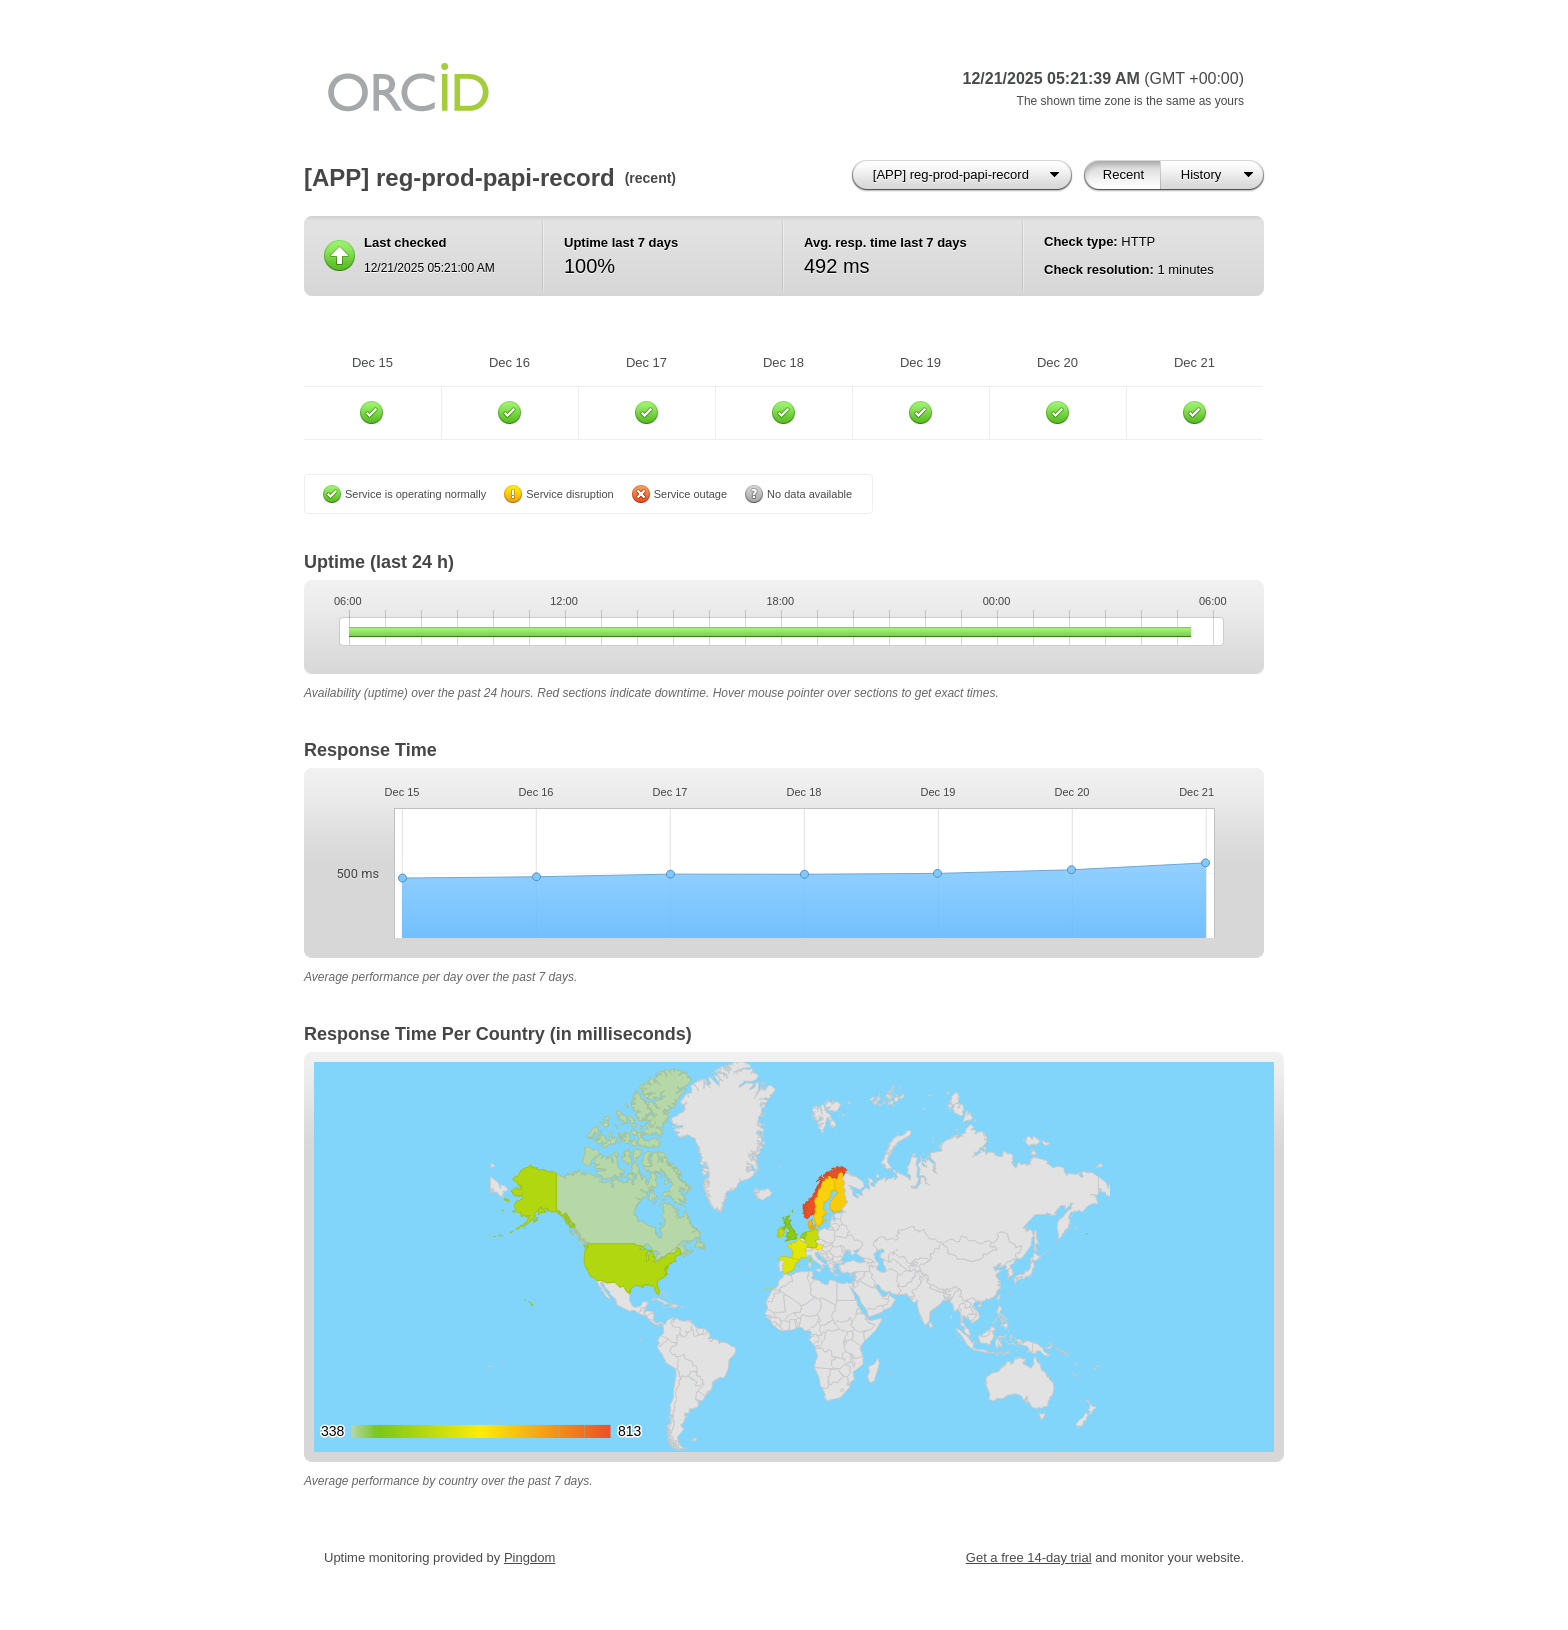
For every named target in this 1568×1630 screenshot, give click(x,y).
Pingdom (529, 1557)
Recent (1123, 174)
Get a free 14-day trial (1029, 1557)
